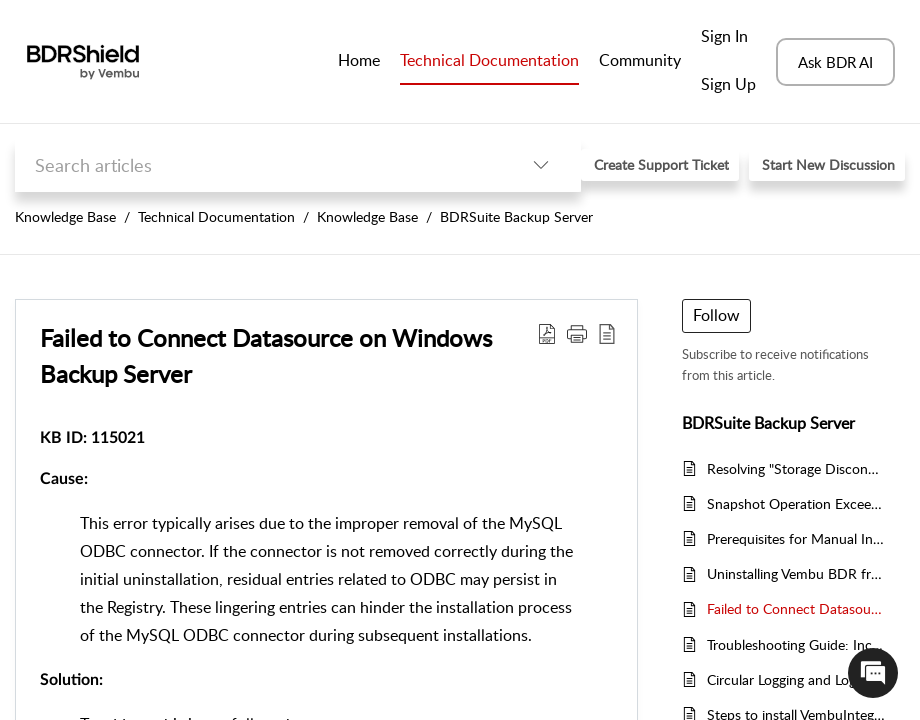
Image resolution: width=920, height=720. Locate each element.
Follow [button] (716, 315)
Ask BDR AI (835, 62)
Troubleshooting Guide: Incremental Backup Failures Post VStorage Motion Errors (796, 644)
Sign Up (728, 84)
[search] (258, 165)
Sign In (724, 36)
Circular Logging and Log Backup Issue (796, 679)
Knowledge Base (65, 216)
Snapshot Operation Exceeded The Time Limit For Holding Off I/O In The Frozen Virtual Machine (796, 503)
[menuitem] (728, 38)
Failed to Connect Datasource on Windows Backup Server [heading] (266, 355)
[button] (541, 165)
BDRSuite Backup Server (516, 216)
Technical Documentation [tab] (489, 60)
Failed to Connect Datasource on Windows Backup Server (796, 608)
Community (640, 60)
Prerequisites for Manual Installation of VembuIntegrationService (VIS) (796, 538)
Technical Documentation (216, 216)
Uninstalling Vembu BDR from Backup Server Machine (796, 573)
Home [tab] (359, 60)
